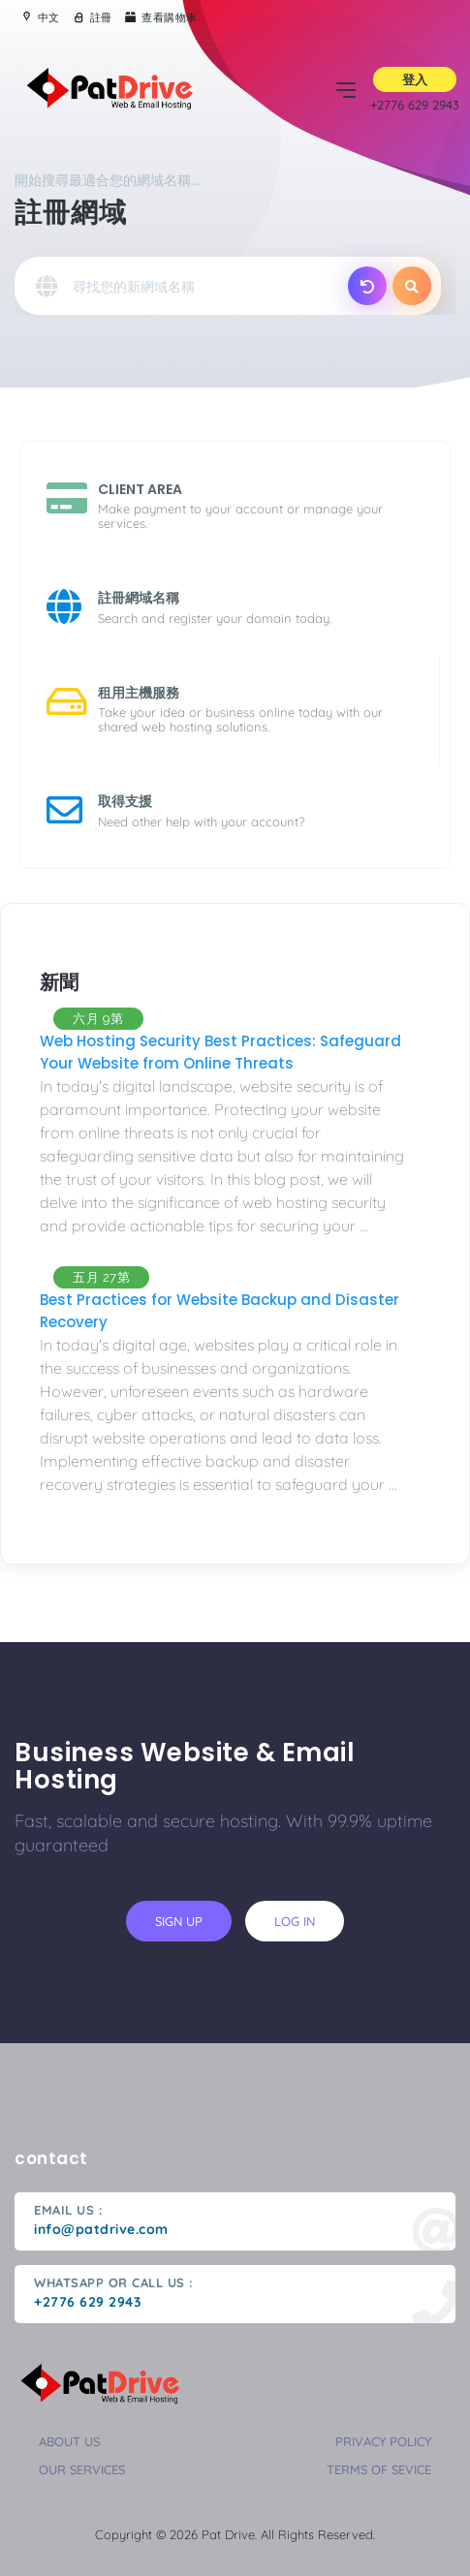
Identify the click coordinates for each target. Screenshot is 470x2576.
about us (69, 2441)
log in (294, 1921)
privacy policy (383, 2441)
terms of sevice (379, 2469)
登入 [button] (414, 79)
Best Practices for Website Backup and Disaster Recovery (219, 1310)
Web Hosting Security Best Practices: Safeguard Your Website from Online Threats (220, 1052)
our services (82, 2469)
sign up (179, 1921)
